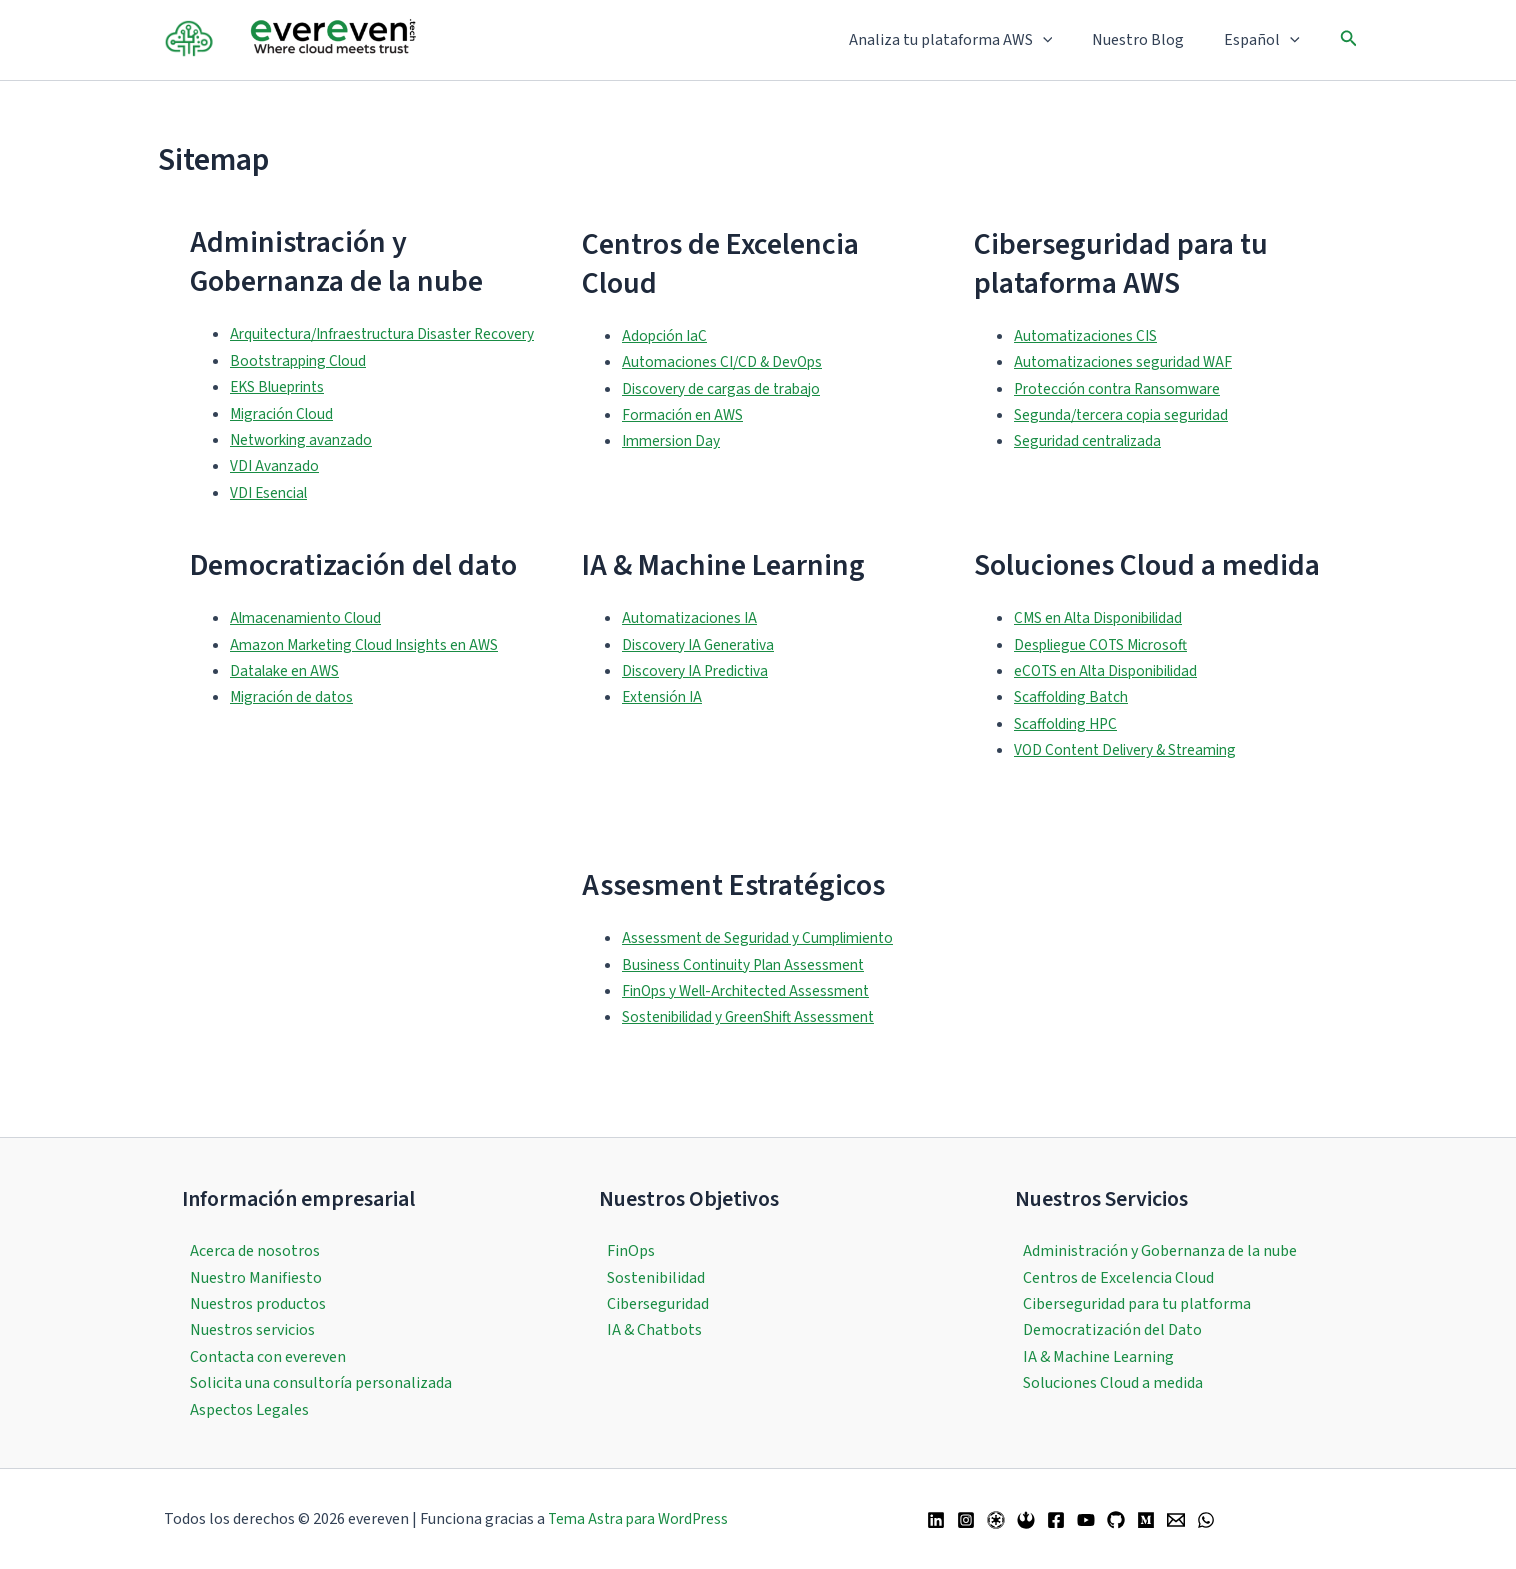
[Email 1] (1176, 1520)
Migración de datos (294, 724)
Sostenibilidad (656, 1278)
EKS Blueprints (281, 414)
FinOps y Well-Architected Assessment (754, 1017)
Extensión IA (665, 724)
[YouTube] (1086, 1520)
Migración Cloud (285, 440)
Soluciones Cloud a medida (1113, 1383)
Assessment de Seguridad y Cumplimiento (764, 965)
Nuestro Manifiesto (256, 1278)
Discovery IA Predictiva (699, 697)
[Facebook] (1056, 1520)
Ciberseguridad (658, 1304)
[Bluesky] (1026, 1520)
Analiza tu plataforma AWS (971, 40)
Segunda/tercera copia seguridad (1125, 428)
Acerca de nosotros (255, 1251)
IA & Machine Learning (1098, 1357)
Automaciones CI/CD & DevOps (726, 375)
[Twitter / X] (996, 1520)
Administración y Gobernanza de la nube (1160, 1251)
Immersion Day (674, 455)
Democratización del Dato (1112, 1330)
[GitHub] (1116, 1520)
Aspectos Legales (249, 1410)
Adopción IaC (666, 349)
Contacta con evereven (268, 1357)
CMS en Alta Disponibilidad (1105, 645)
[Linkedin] (936, 1520)
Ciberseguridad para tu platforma (1137, 1304)
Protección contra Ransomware (1123, 402)
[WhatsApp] (1206, 1520)
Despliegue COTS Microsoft (1105, 671)
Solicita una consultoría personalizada (321, 1383)
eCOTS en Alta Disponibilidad (1113, 697)
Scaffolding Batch (1074, 724)
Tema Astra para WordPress (638, 1519)
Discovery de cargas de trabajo (724, 402)
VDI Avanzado (276, 493)
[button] (1063, 40)
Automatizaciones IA (693, 645)
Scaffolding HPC (1068, 750)
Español (1266, 40)
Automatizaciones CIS (1089, 349)
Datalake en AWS (287, 697)
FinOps (631, 1251)
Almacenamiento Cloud (310, 645)
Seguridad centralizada (1092, 455)
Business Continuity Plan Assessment (750, 991)
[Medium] (1146, 1520)
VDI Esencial (271, 519)
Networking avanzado (305, 466)
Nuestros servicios (252, 1330)
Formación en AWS (685, 428)
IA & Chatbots (654, 1330)
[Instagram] (966, 1520)
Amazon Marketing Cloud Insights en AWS (373, 671)
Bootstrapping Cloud (302, 387)
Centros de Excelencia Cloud (1118, 1278)
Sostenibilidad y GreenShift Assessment (756, 1044)
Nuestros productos (258, 1304)
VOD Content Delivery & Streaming (1132, 776)
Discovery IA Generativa (702, 671)
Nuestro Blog (1150, 40)
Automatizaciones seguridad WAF (1128, 375)
